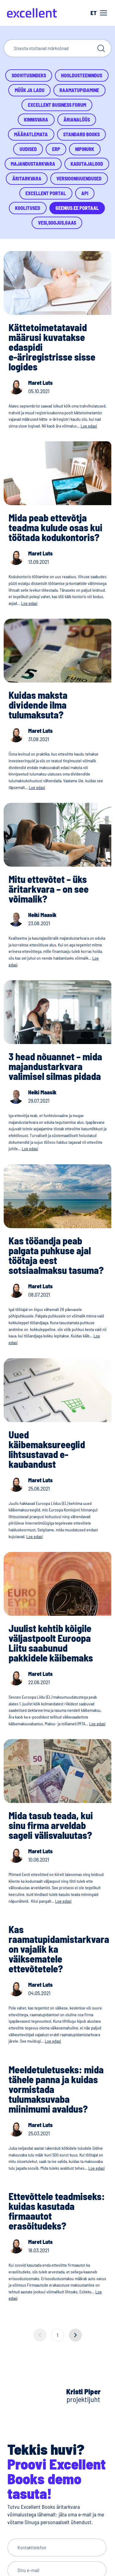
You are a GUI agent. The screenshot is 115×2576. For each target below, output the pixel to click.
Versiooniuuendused (79, 178)
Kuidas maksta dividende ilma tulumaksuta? (38, 704)
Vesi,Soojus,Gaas (57, 223)
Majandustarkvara (33, 164)
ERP (56, 149)
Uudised (28, 149)
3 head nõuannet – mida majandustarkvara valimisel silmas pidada (55, 1066)
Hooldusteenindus (81, 75)
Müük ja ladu (29, 90)
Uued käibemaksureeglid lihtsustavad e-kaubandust (47, 1449)
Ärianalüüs (76, 119)
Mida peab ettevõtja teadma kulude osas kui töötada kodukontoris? (55, 527)
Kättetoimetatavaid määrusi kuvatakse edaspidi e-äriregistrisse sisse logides (52, 346)
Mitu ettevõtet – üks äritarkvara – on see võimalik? (49, 888)
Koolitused (27, 208)
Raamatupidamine (79, 90)
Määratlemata (31, 134)
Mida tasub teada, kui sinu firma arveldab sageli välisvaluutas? (51, 1825)
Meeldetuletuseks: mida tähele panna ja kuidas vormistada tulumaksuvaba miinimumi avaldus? (56, 2089)
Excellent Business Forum (57, 105)
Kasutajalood (87, 164)
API (84, 193)
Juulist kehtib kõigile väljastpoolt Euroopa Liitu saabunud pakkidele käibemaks (51, 1642)
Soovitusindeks (29, 75)
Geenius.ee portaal (77, 208)
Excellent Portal (45, 193)
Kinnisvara (36, 119)
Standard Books (81, 134)
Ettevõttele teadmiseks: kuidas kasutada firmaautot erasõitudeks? (57, 2210)
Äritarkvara (26, 178)
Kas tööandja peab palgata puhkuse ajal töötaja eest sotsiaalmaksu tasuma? (56, 1255)
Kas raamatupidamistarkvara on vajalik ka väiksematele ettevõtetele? (59, 1948)
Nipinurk (84, 149)
